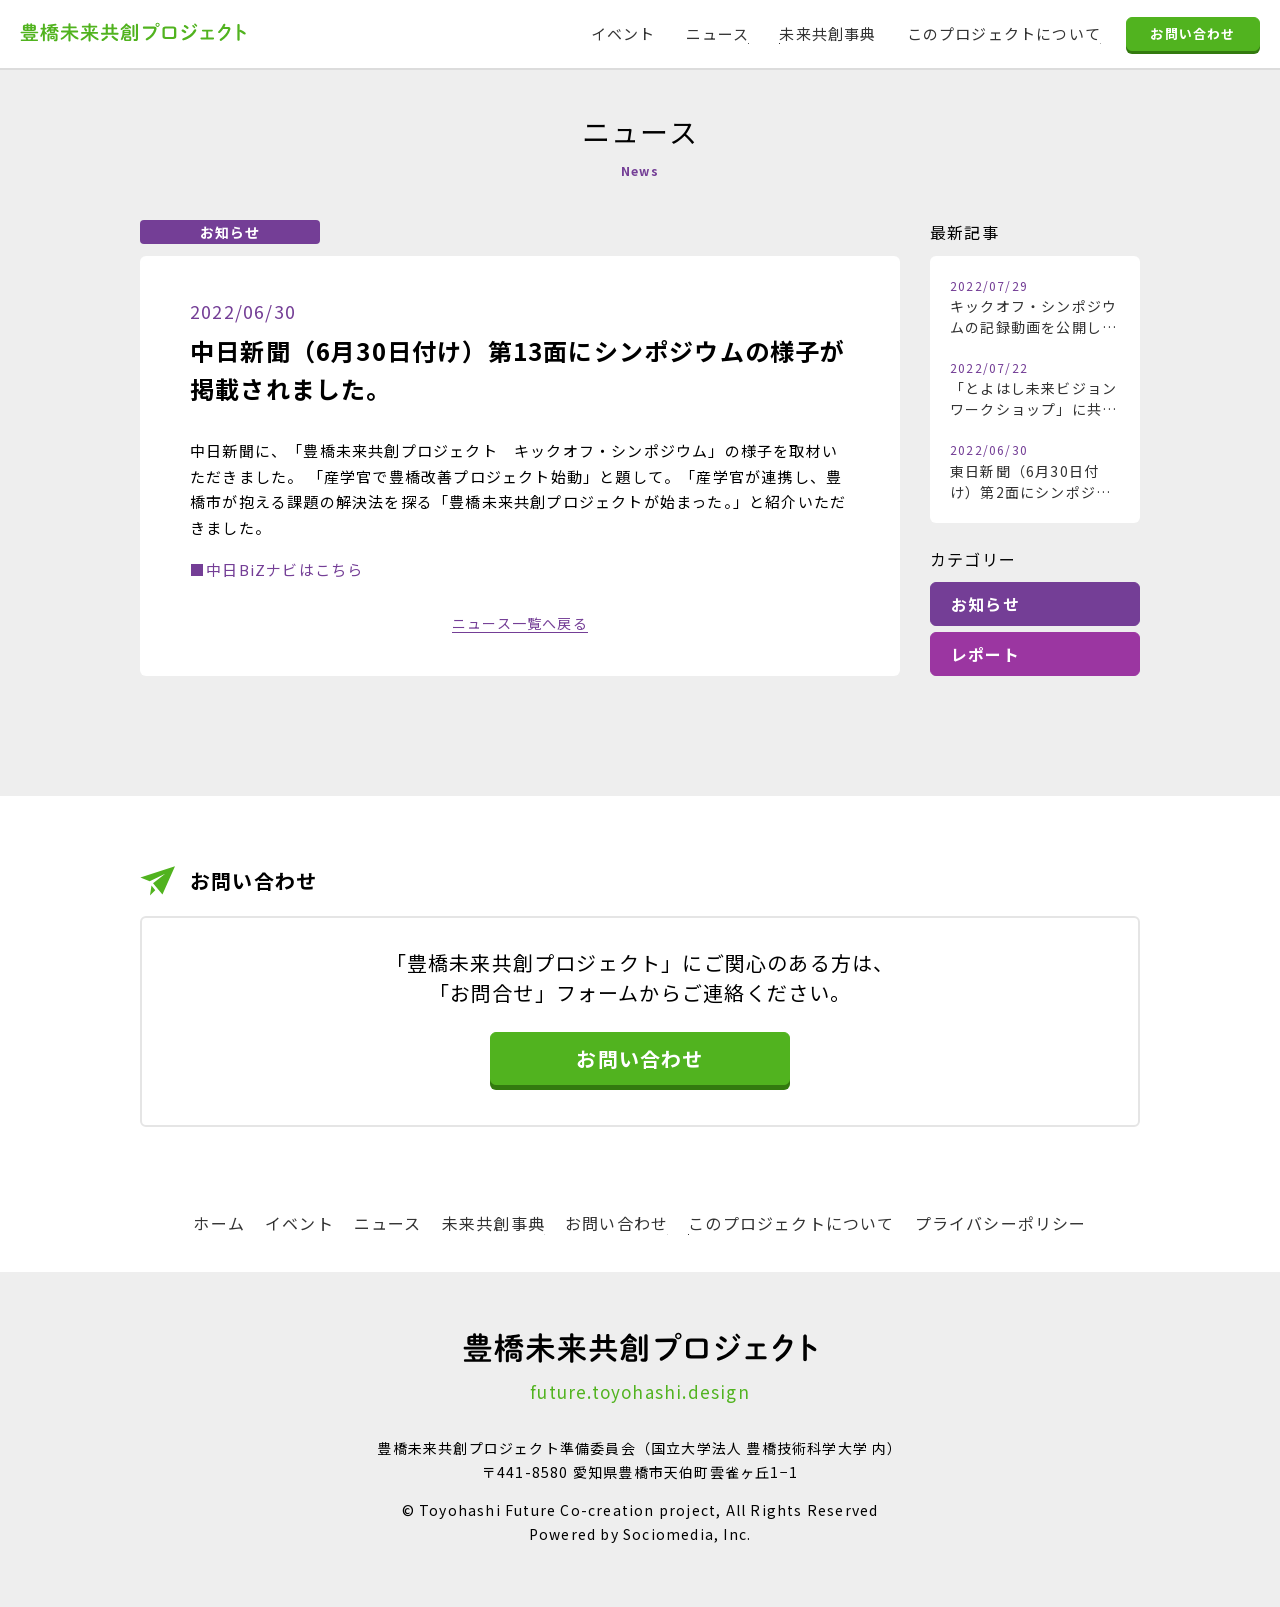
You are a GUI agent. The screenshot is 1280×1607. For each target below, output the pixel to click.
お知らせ (985, 604)
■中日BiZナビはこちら (276, 569)
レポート (985, 654)
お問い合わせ (1192, 33)
